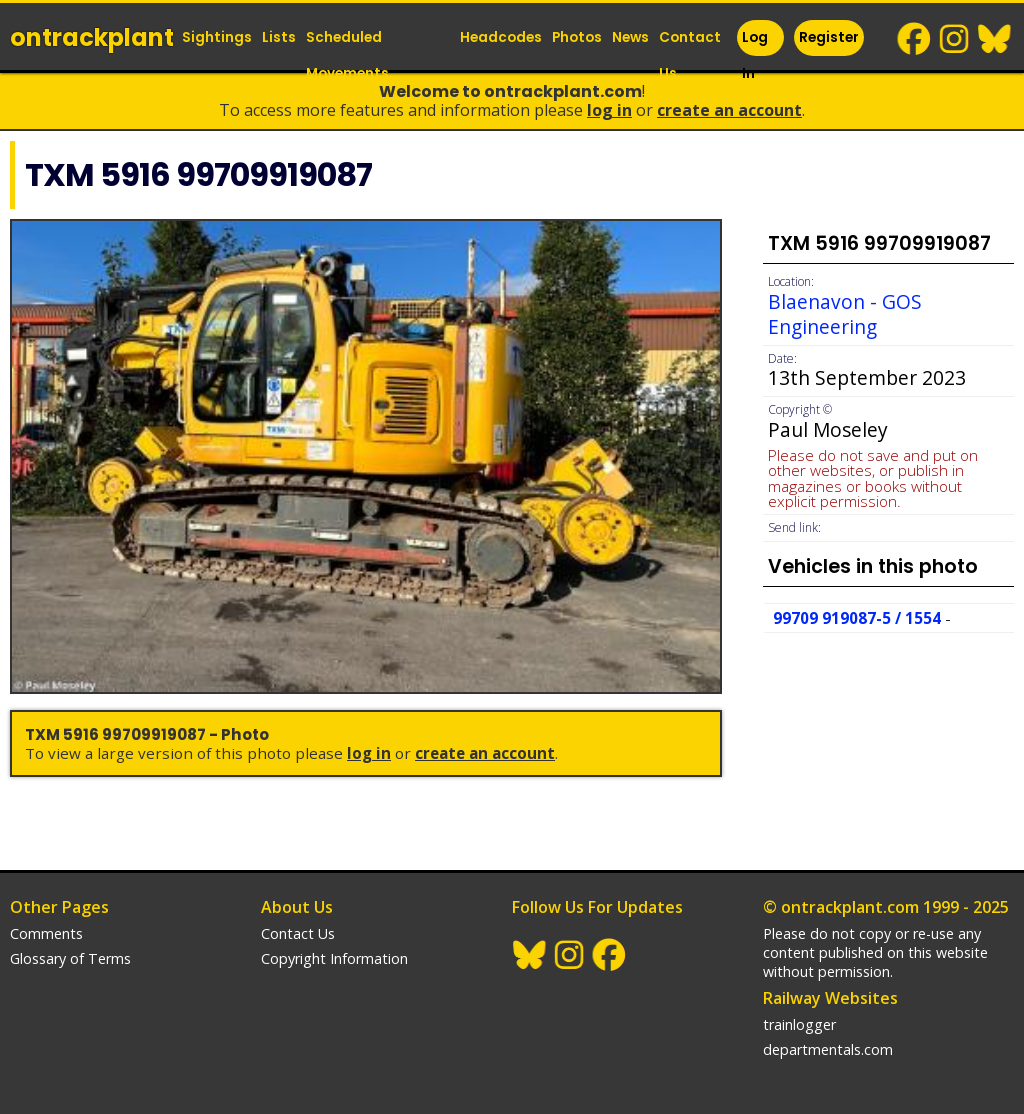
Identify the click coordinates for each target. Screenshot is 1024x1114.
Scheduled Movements (347, 55)
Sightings (217, 37)
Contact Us (690, 55)
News (630, 37)
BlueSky (995, 39)
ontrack (92, 37)
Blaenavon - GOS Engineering (845, 314)
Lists (279, 37)
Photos (577, 37)
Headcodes (501, 37)
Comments (46, 933)
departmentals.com (828, 1049)
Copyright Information (334, 958)
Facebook (915, 39)
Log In (755, 55)
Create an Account (729, 110)
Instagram (955, 39)
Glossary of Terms (70, 958)
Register (829, 37)
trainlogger (799, 1024)
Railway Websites (830, 998)
